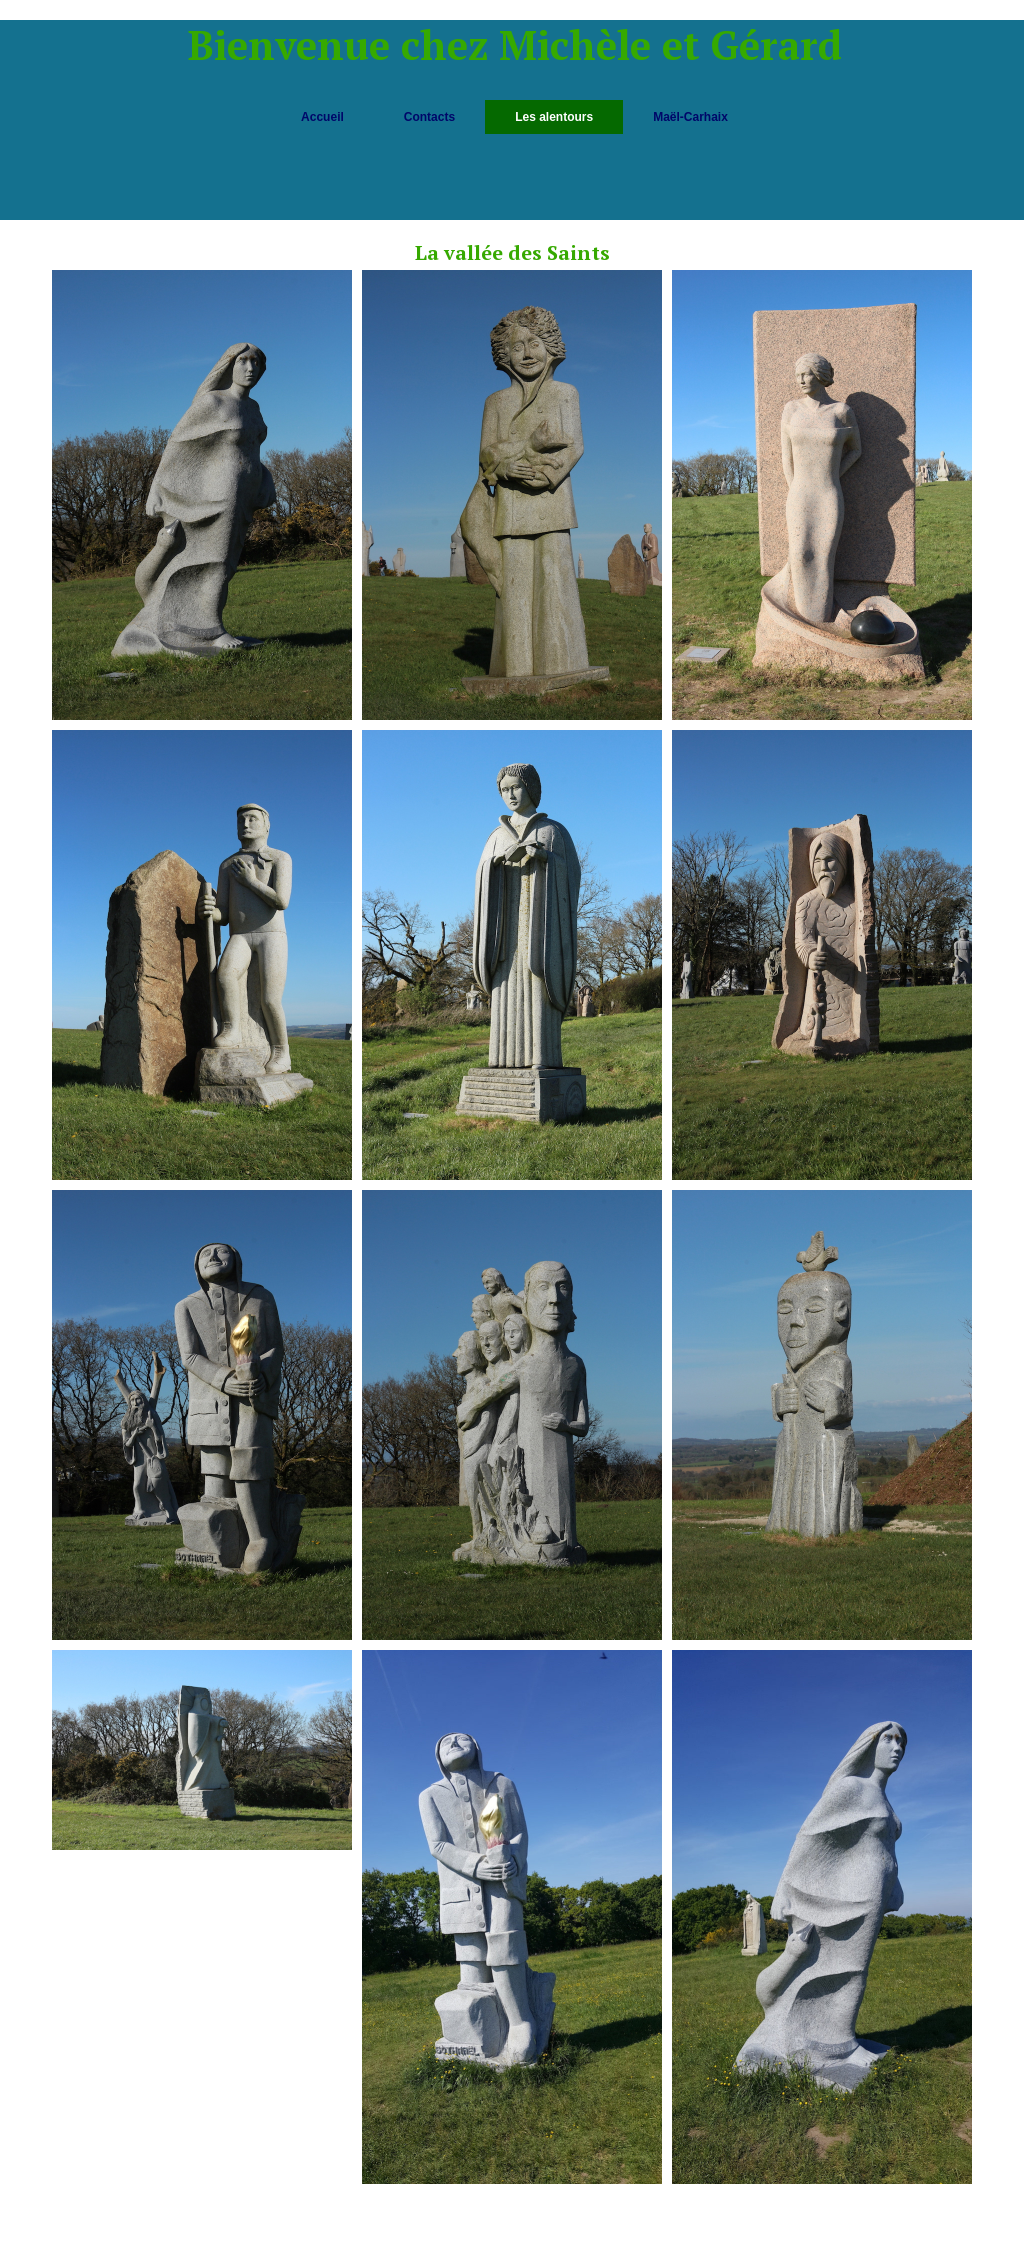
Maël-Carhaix (690, 117)
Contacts (429, 117)
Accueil (322, 117)
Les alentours (554, 117)
